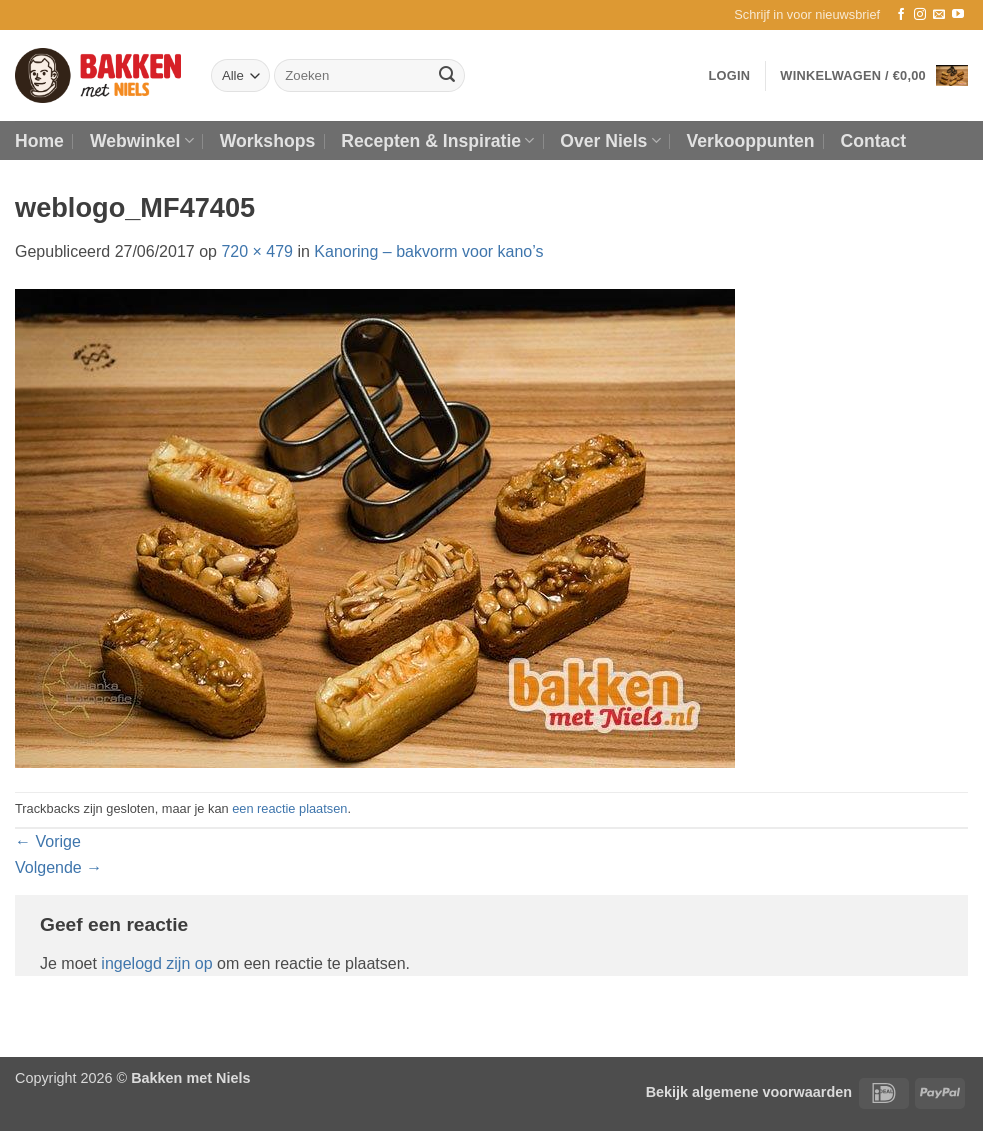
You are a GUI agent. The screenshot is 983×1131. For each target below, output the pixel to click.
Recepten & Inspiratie (437, 141)
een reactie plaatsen (289, 808)
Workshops (267, 141)
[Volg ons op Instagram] (920, 15)
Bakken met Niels (190, 1078)
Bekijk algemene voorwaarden (749, 1092)
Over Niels (610, 141)
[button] (807, 15)
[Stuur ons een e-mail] (939, 15)
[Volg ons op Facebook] (901, 15)
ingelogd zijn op (156, 963)
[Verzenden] (447, 76)
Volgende (58, 867)
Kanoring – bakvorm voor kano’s (428, 251)
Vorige (48, 841)
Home (39, 141)
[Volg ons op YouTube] (958, 15)
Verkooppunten (751, 141)
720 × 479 (257, 251)
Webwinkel (142, 141)
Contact (874, 141)
